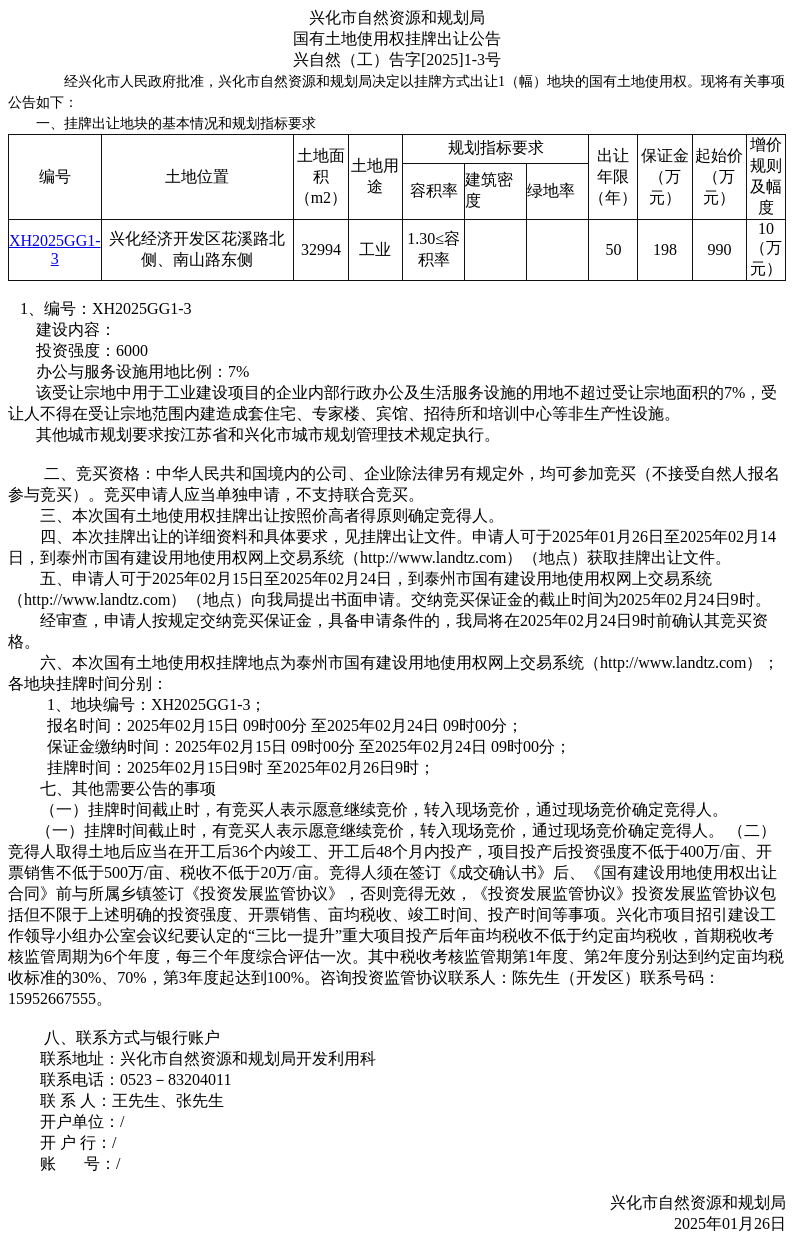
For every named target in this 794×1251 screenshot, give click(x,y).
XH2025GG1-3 (55, 249)
